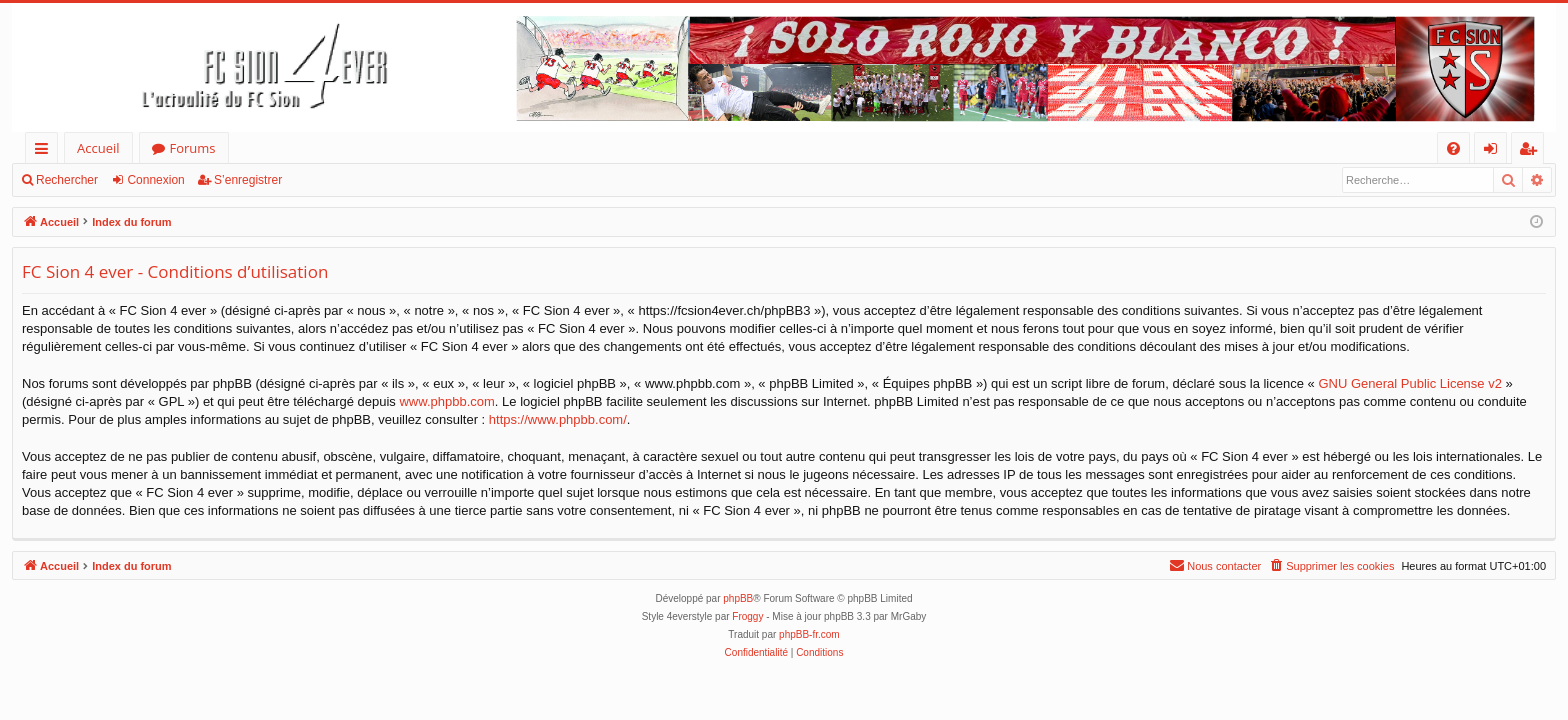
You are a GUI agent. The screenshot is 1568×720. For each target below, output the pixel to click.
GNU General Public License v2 (1410, 383)
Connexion (155, 180)
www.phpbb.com (446, 401)
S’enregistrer (248, 180)
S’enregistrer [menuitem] (1532, 151)
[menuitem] (1453, 148)
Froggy (747, 616)
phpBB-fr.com (809, 634)
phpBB (738, 598)
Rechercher (67, 180)
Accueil (98, 148)
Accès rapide (45, 151)
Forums (193, 148)
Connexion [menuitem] (1495, 151)
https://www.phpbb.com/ (558, 419)
